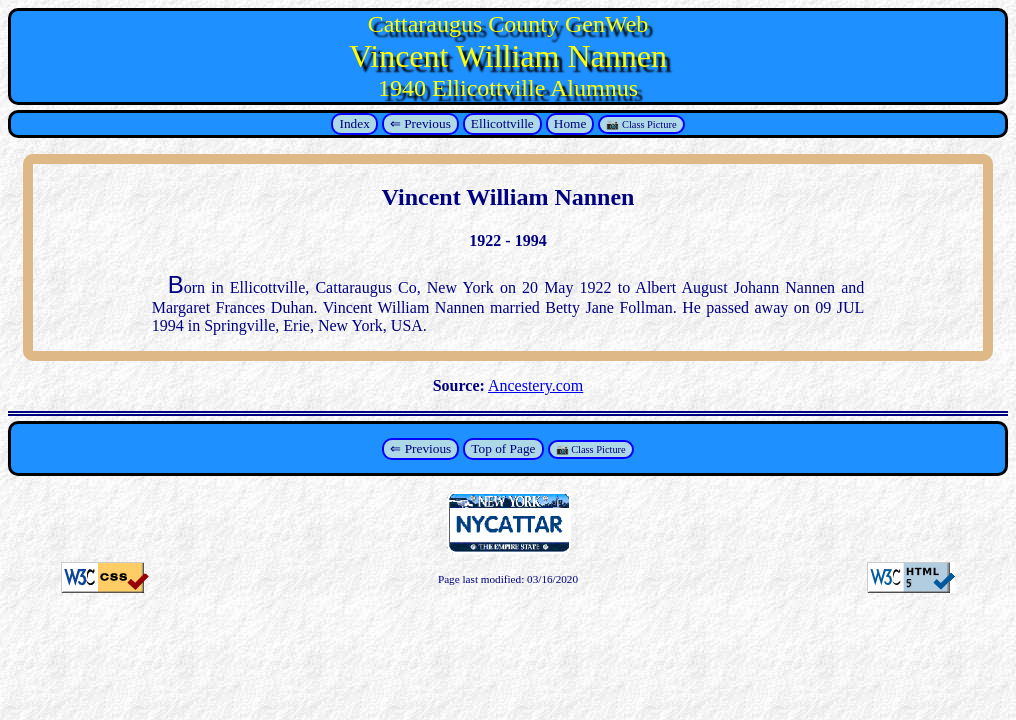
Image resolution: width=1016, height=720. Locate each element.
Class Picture (649, 124)
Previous (427, 123)
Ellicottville (502, 123)
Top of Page (503, 448)
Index (354, 123)
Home (570, 123)
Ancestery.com (535, 385)
